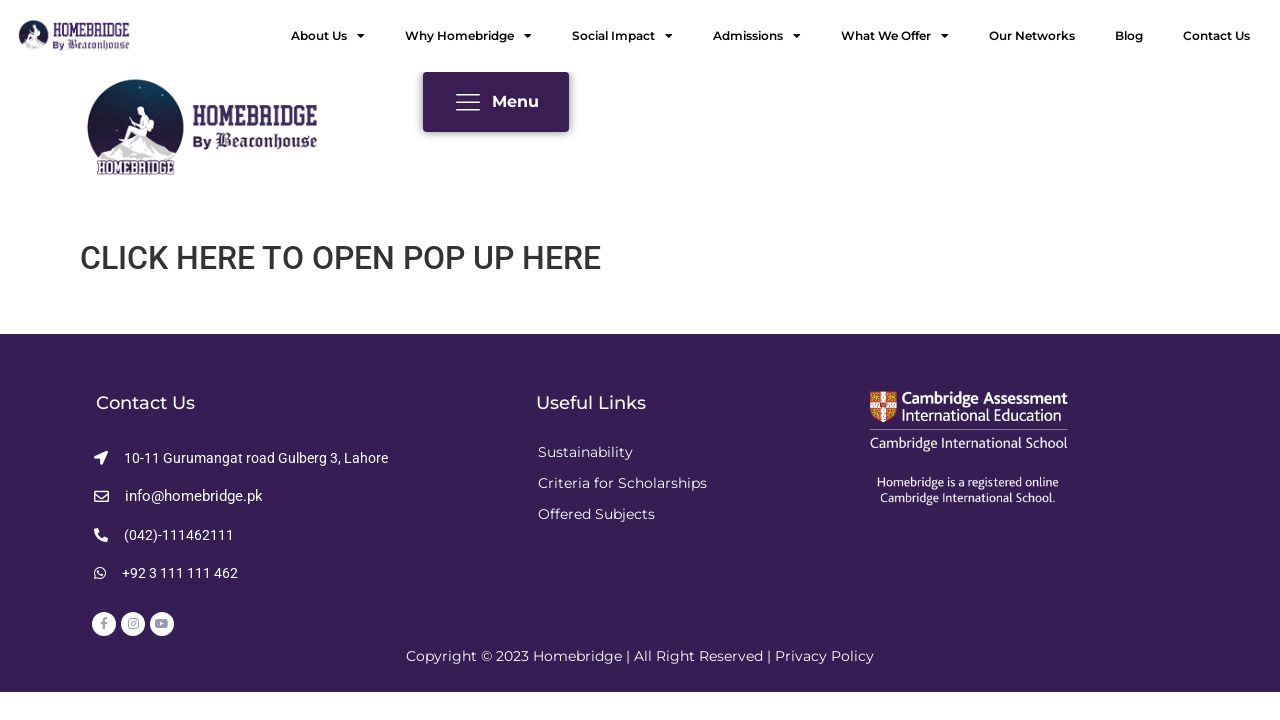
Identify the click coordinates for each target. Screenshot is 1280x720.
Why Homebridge (468, 36)
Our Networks (1032, 35)
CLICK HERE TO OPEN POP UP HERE (340, 258)
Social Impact (622, 36)
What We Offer (895, 36)
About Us (328, 36)
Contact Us (1216, 35)
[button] (241, 458)
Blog (1129, 35)
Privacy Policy (824, 656)
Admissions (757, 36)
